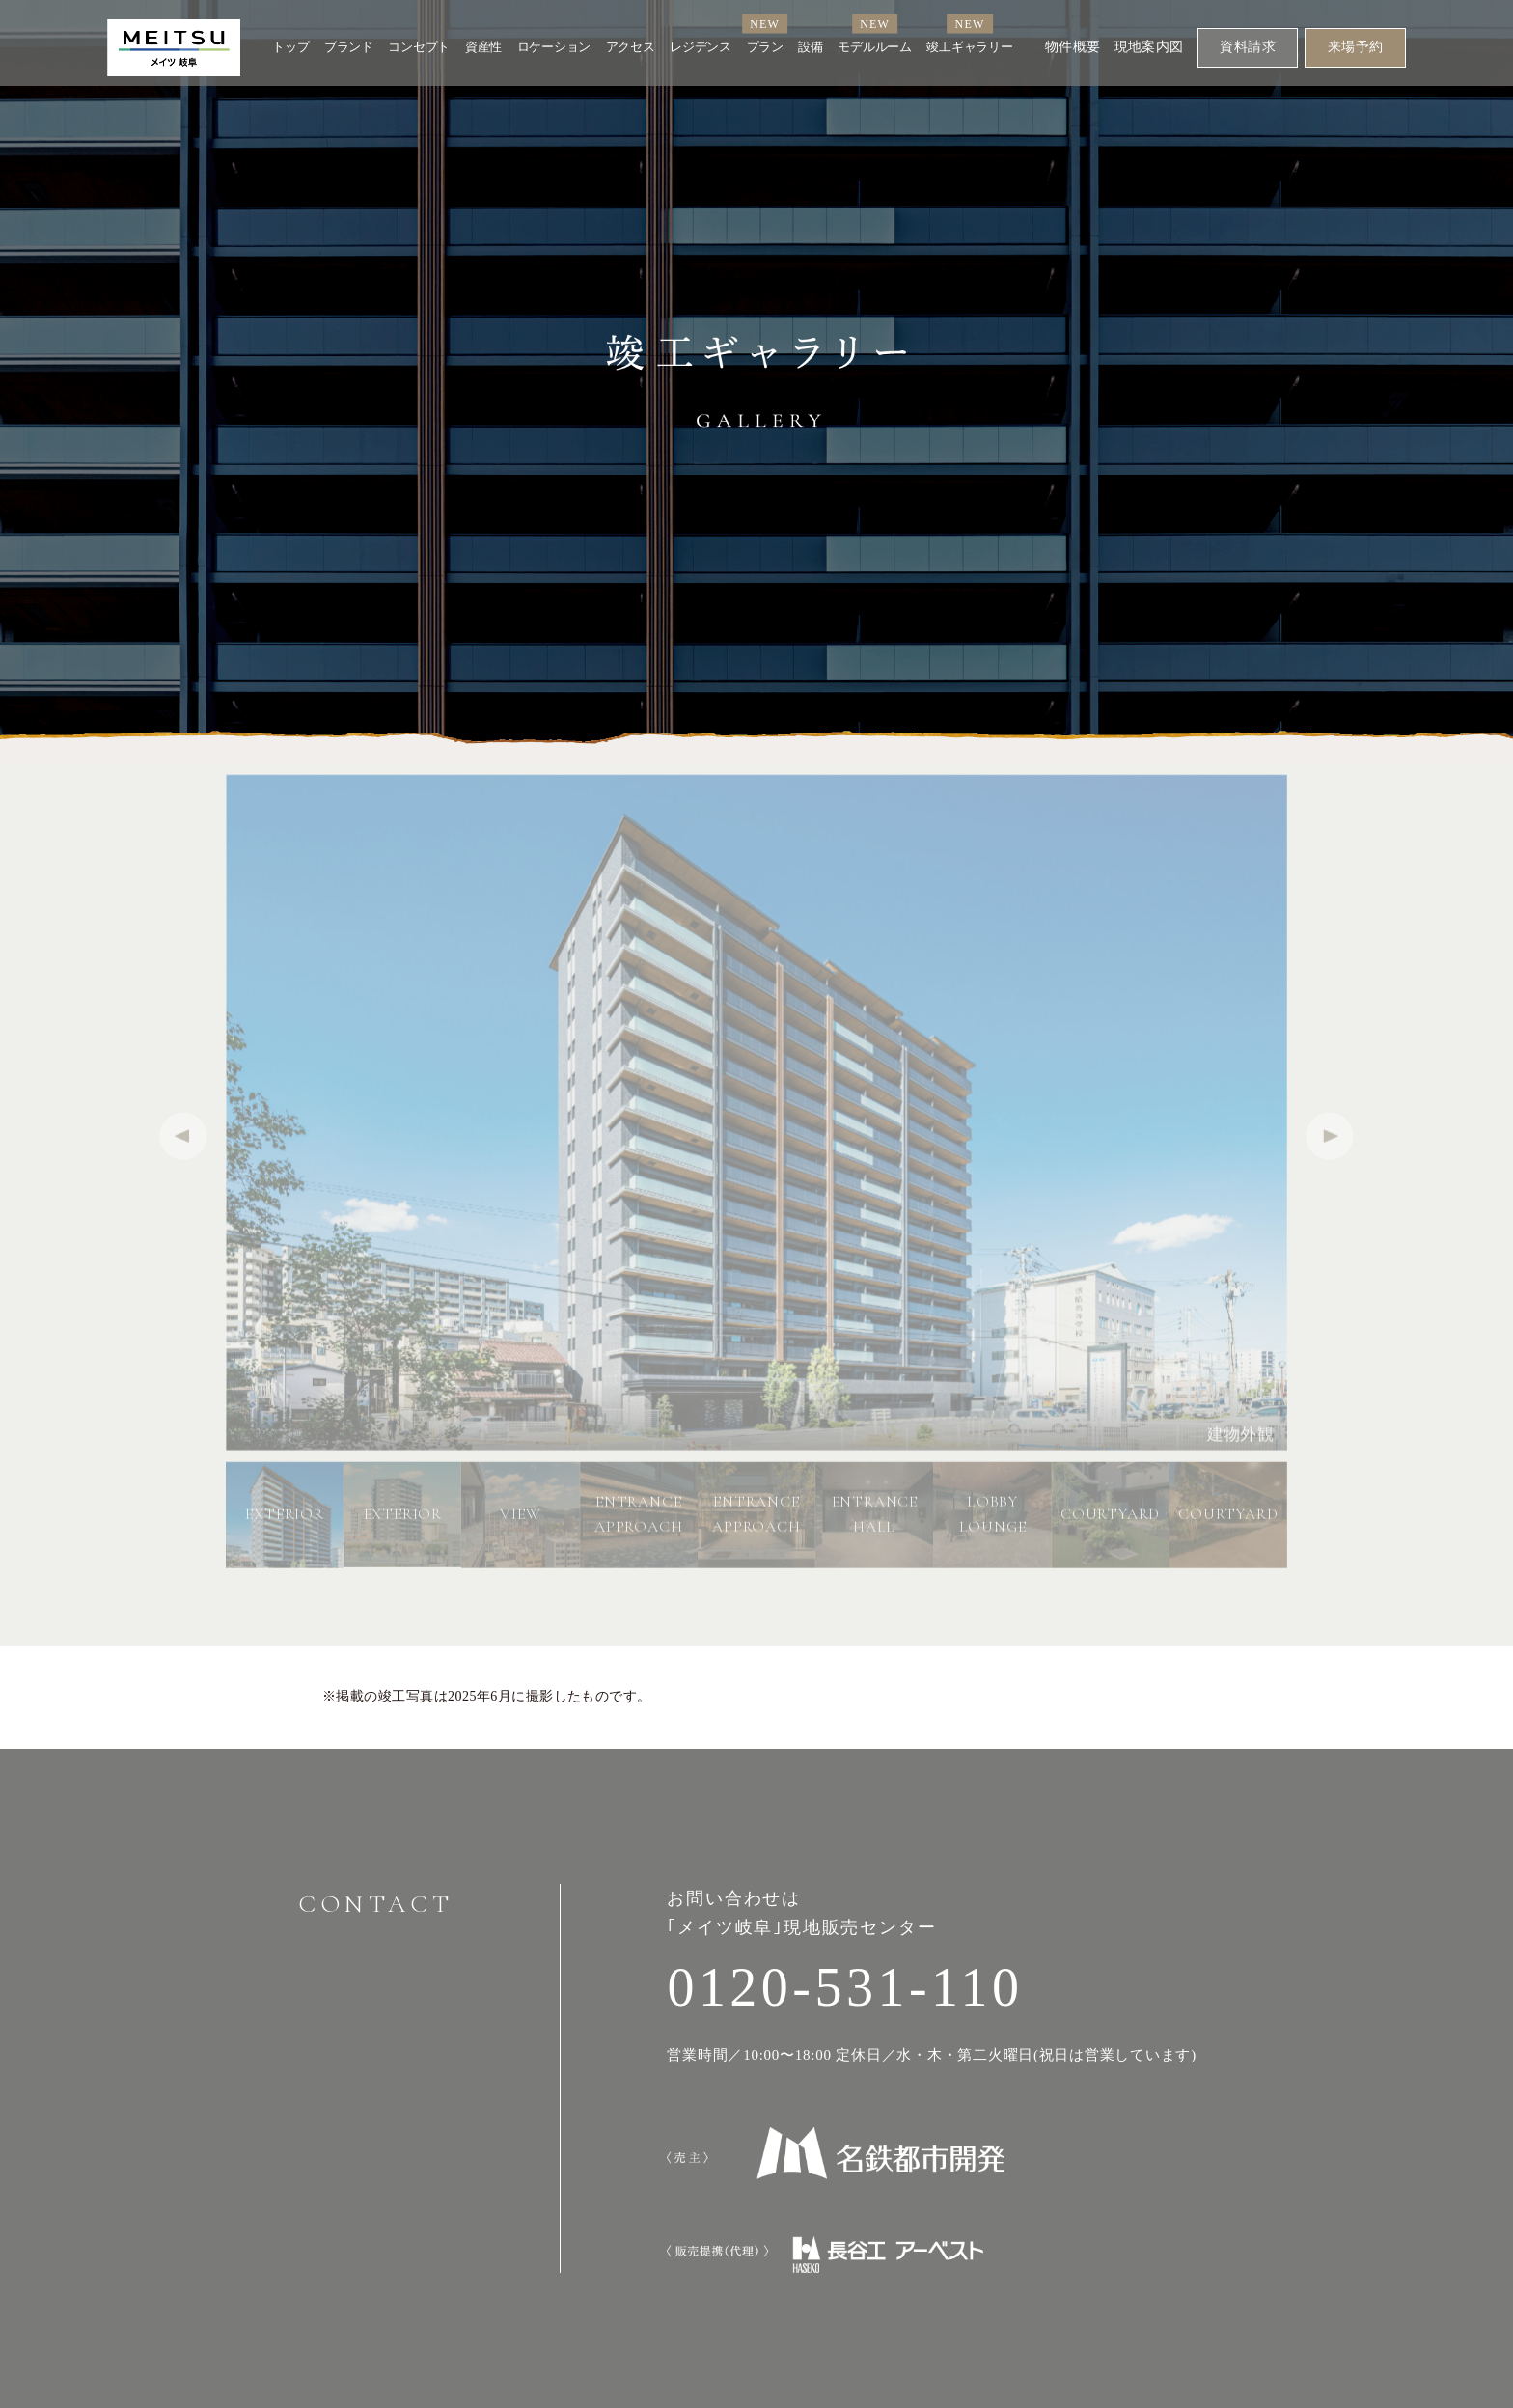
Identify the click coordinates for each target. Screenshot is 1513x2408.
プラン (765, 47)
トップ (290, 47)
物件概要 (1073, 47)
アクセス (630, 47)
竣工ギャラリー (969, 47)
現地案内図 (1149, 47)
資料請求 (1248, 47)
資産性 (483, 47)
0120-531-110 (845, 1987)
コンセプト (419, 47)
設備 (810, 47)
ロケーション (554, 47)
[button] (1330, 1142)
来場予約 (1356, 47)
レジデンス (700, 47)
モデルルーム (874, 47)
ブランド (348, 47)
